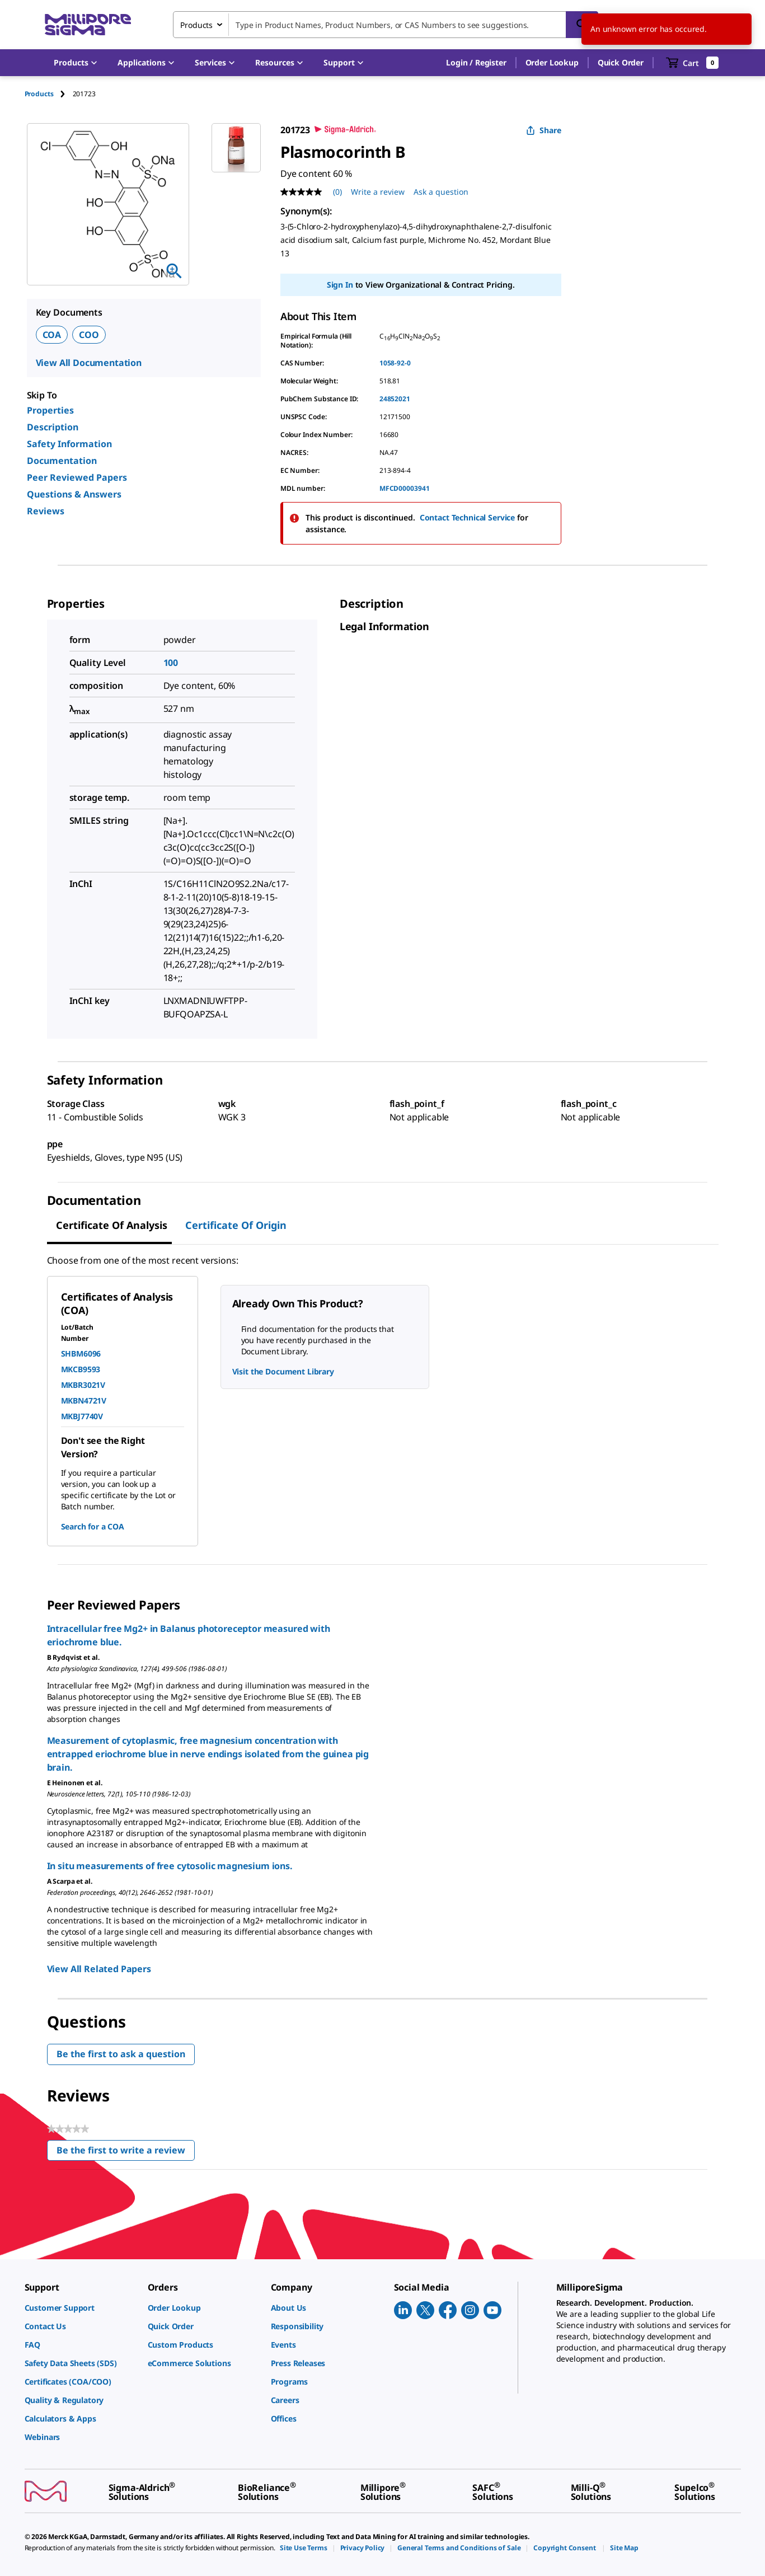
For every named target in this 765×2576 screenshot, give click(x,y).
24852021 (394, 398)
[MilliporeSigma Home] (88, 25)
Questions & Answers (74, 494)
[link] (81, 2307)
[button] (476, 62)
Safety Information (69, 444)
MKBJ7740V (82, 1416)
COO (89, 335)
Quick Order (621, 62)
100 (171, 662)
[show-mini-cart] (692, 63)
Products (39, 93)
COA (52, 335)
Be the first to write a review (126, 2152)
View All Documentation (89, 362)
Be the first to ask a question (121, 2054)
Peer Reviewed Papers (77, 477)
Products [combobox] (196, 25)
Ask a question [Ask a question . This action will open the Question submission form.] (441, 191)
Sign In (340, 284)
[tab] (49, 94)
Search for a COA (92, 1526)
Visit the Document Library (283, 1371)
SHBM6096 (81, 1353)
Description (52, 427)
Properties (50, 410)
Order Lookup (552, 62)
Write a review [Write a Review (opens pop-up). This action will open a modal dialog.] (378, 191)
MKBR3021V (83, 1385)
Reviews (45, 511)
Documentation (62, 460)
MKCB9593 (81, 1369)
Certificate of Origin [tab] (236, 1225)
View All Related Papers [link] (99, 1969)
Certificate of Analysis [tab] (111, 1225)
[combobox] (385, 24)
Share (543, 130)
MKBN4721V (84, 1400)
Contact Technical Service (467, 517)
